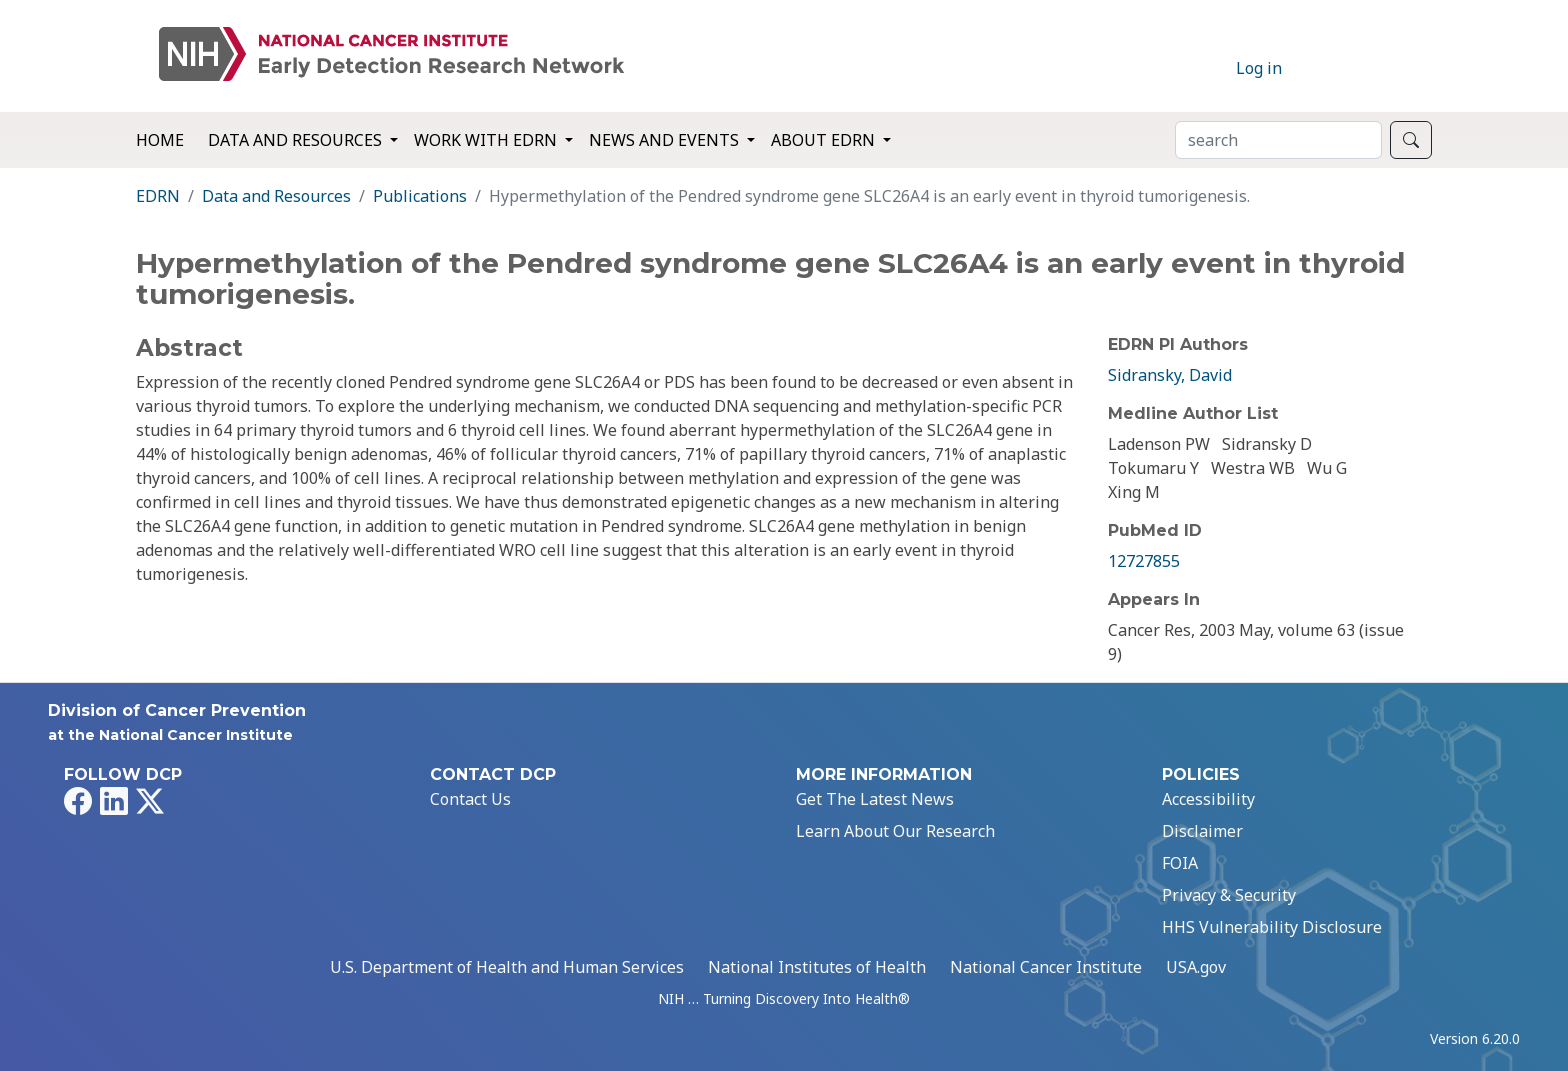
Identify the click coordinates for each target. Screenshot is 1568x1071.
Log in (1259, 68)
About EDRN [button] (825, 140)
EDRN (158, 196)
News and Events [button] (666, 140)
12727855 (1144, 561)
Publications (420, 196)
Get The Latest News (875, 799)
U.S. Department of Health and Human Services (507, 967)
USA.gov (1196, 967)
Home (160, 140)
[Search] (1278, 140)
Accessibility (1208, 799)
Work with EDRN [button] (487, 140)
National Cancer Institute (1046, 967)
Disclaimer (1202, 831)
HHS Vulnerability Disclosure (1272, 927)
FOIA (1180, 863)
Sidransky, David (1170, 375)
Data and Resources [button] (297, 140)
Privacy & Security (1229, 895)
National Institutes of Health (817, 967)
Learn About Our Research (895, 831)
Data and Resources (276, 196)
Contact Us (470, 799)
